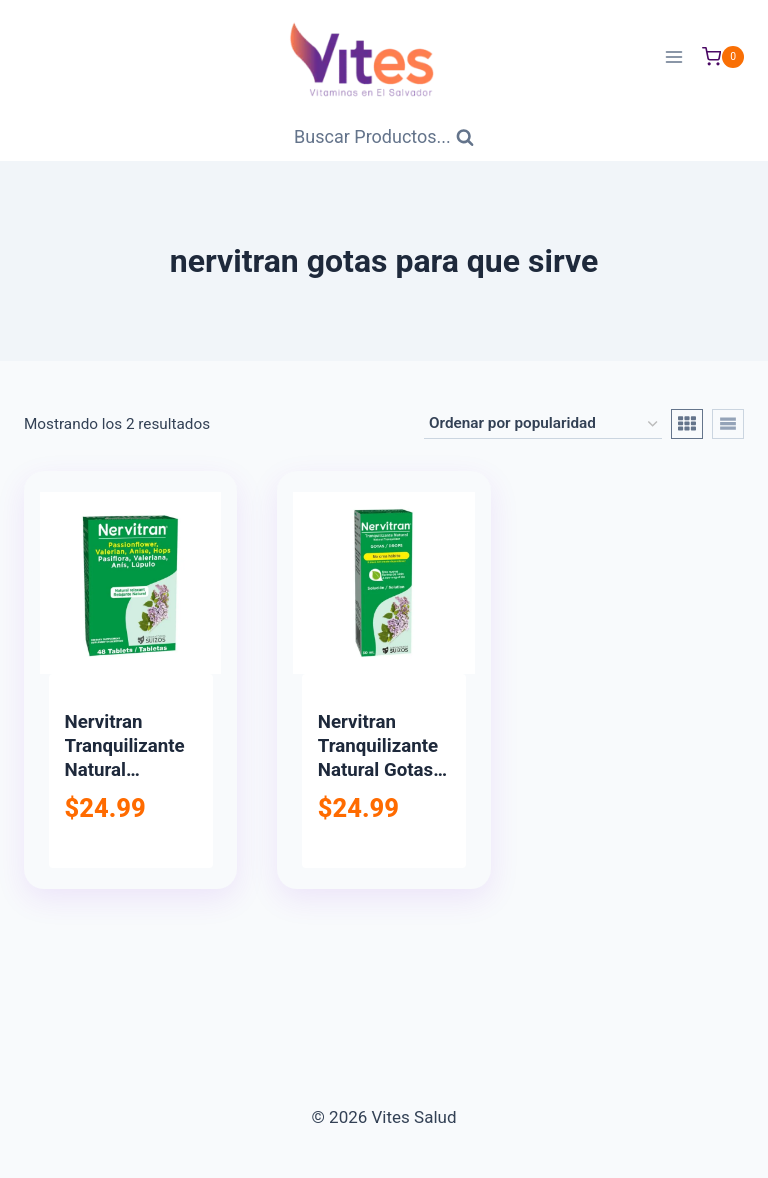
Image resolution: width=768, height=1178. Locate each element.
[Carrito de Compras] (723, 57)
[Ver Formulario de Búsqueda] (384, 137)
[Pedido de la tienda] (543, 424)
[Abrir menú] (673, 56)
